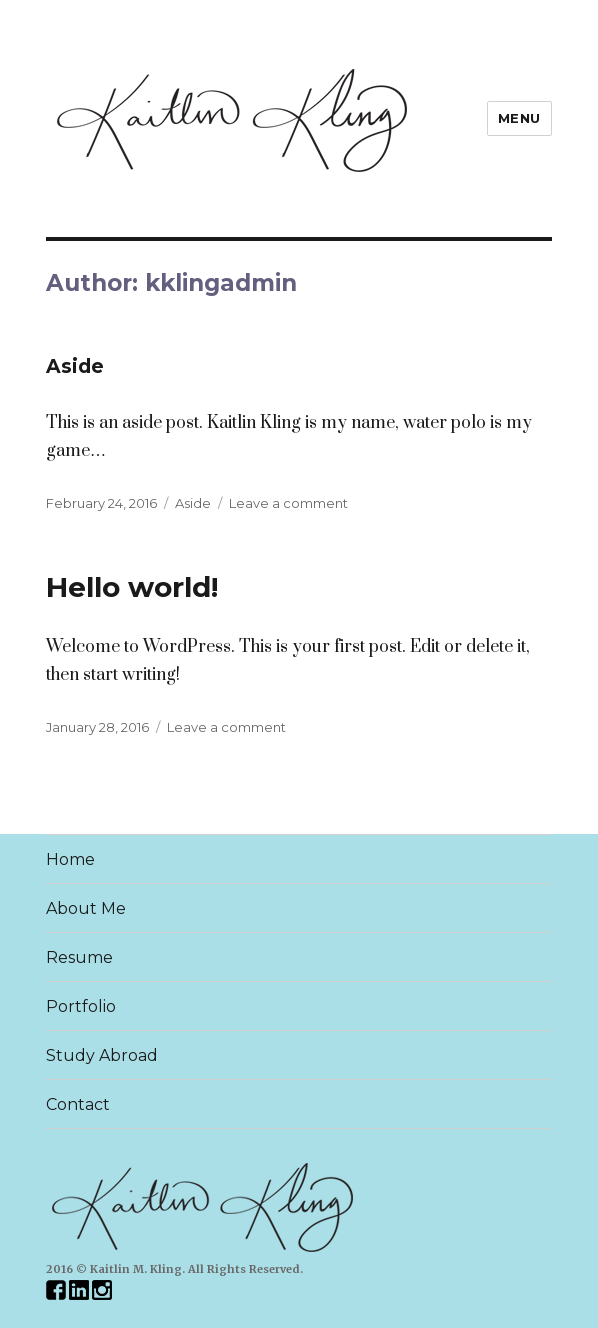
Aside (75, 366)
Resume (79, 957)
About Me (86, 908)
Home (70, 859)
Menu (519, 118)
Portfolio (81, 1006)
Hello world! (132, 587)
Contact (78, 1104)
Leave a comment (288, 503)
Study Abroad (102, 1055)
